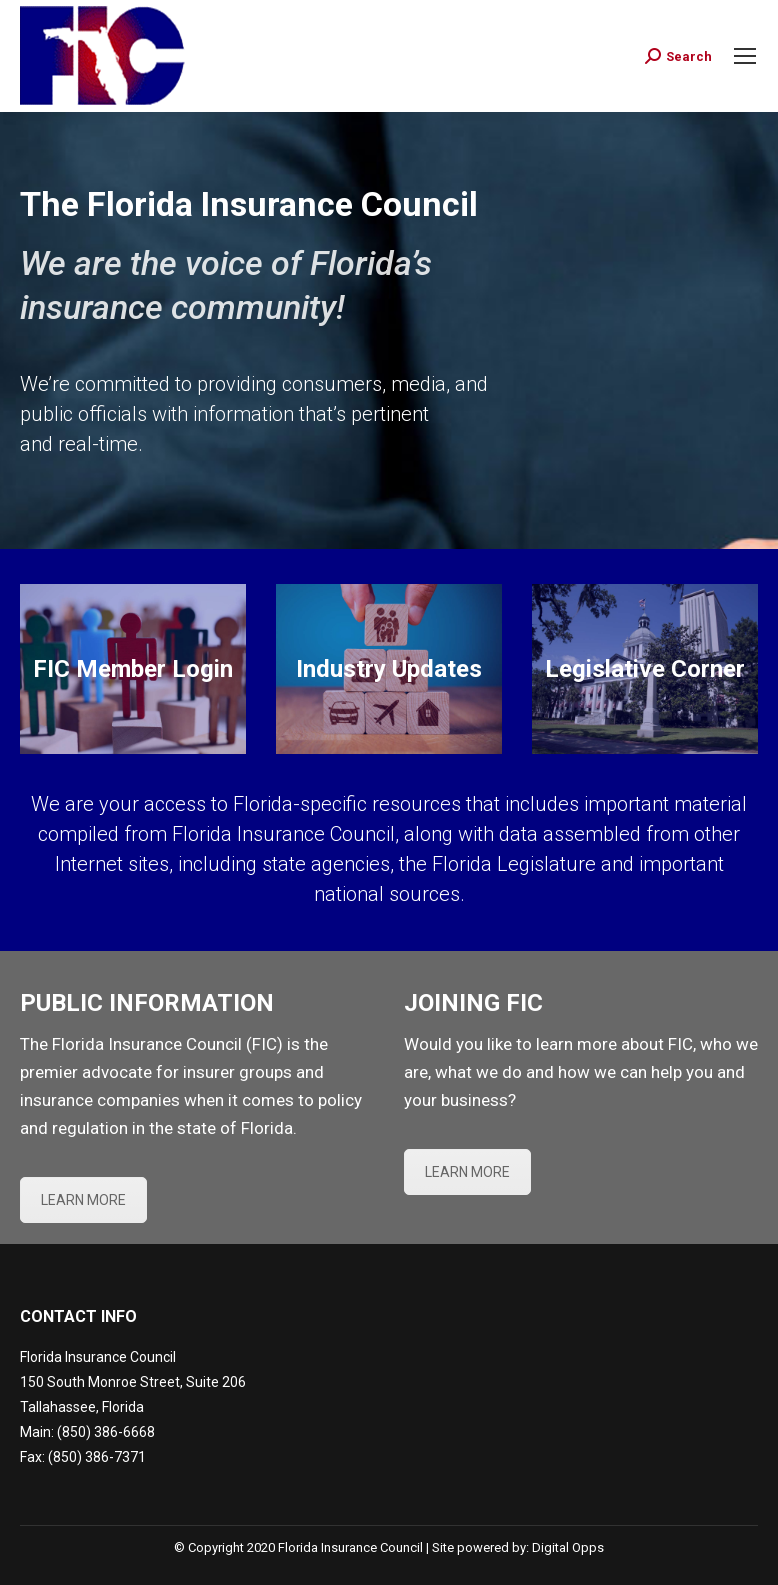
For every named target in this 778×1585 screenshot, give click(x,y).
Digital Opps (568, 1547)
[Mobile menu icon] (745, 56)
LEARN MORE (83, 1200)
